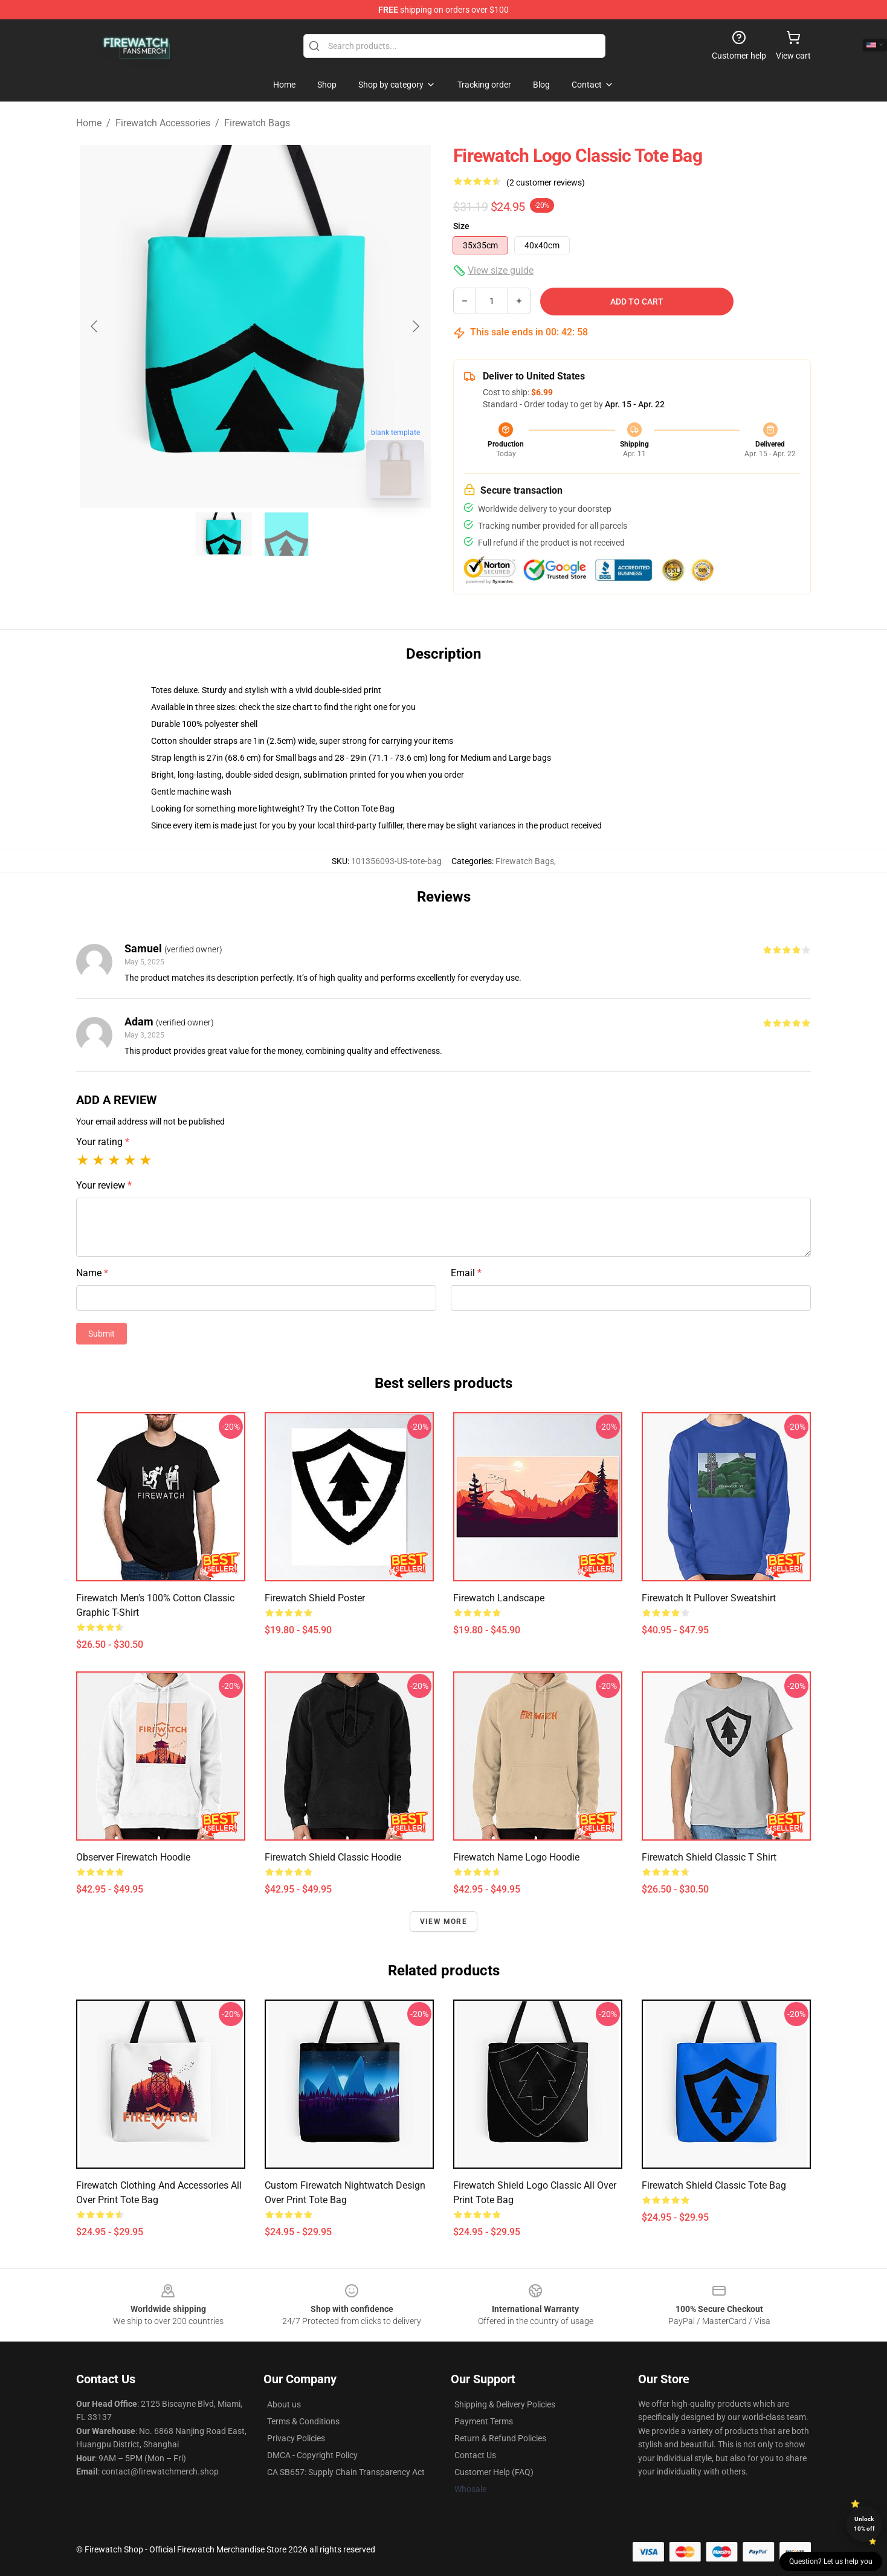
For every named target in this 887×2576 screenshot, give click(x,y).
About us (284, 2404)
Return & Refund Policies (500, 2438)
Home (89, 123)
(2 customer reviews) (545, 182)
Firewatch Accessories (162, 123)
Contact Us (475, 2455)
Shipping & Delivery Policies (504, 2404)
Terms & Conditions (303, 2421)
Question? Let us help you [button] (830, 2561)
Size (461, 226)
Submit (101, 1333)
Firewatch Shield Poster (315, 1598)
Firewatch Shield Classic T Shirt (709, 1857)
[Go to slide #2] (286, 534)
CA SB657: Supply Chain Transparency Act (346, 2472)
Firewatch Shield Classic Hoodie (333, 1857)
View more (443, 1921)
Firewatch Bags (257, 123)
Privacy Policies (296, 2438)
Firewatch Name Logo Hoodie (516, 1857)
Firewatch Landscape (498, 1598)
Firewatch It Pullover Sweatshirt (709, 1598)
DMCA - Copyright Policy (312, 2455)
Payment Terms (483, 2421)
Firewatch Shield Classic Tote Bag (714, 2185)
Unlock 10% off (864, 2524)
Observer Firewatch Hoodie (133, 1857)
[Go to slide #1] (224, 534)
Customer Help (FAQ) (494, 2472)
